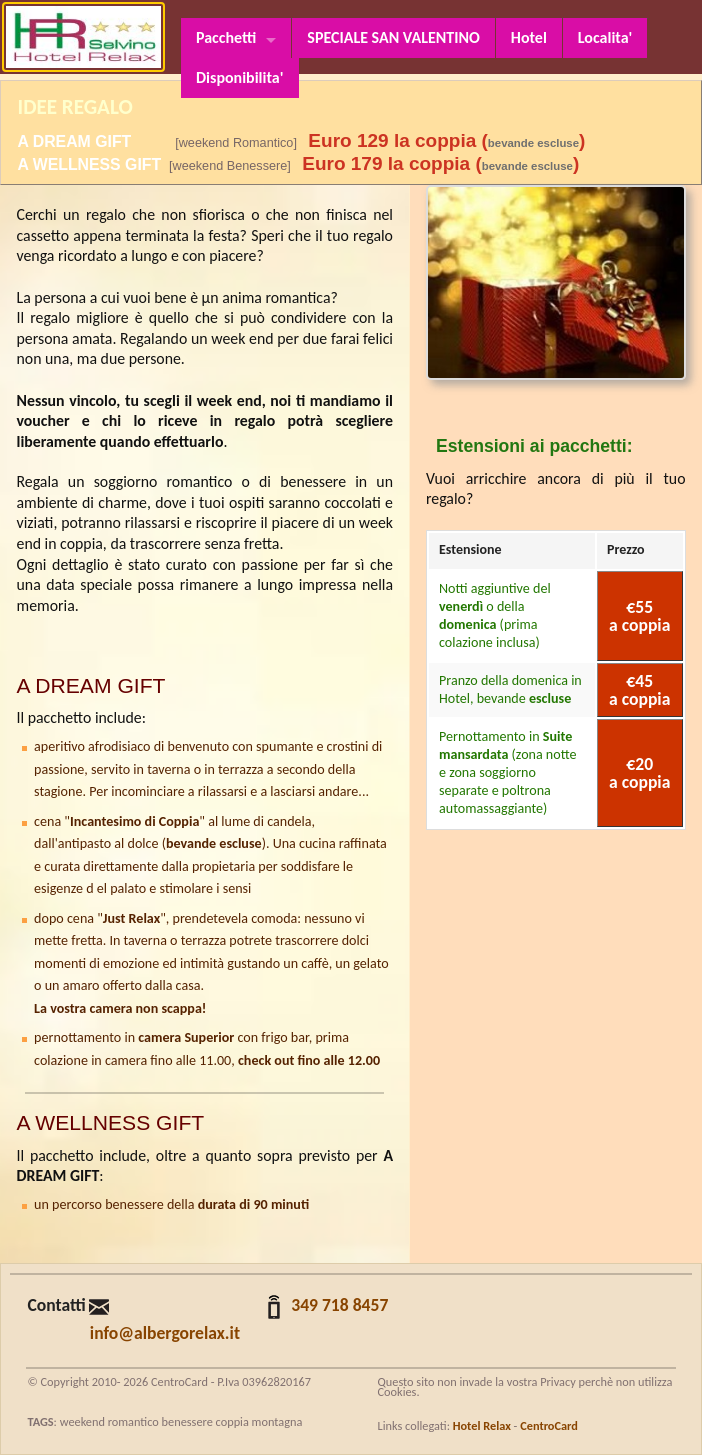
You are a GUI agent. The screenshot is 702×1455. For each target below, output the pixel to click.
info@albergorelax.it (165, 1333)
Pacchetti (226, 37)
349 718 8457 (339, 1305)
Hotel (529, 37)
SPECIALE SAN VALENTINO (393, 37)
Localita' (605, 37)
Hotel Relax (482, 1425)
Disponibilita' (240, 77)
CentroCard (549, 1425)
